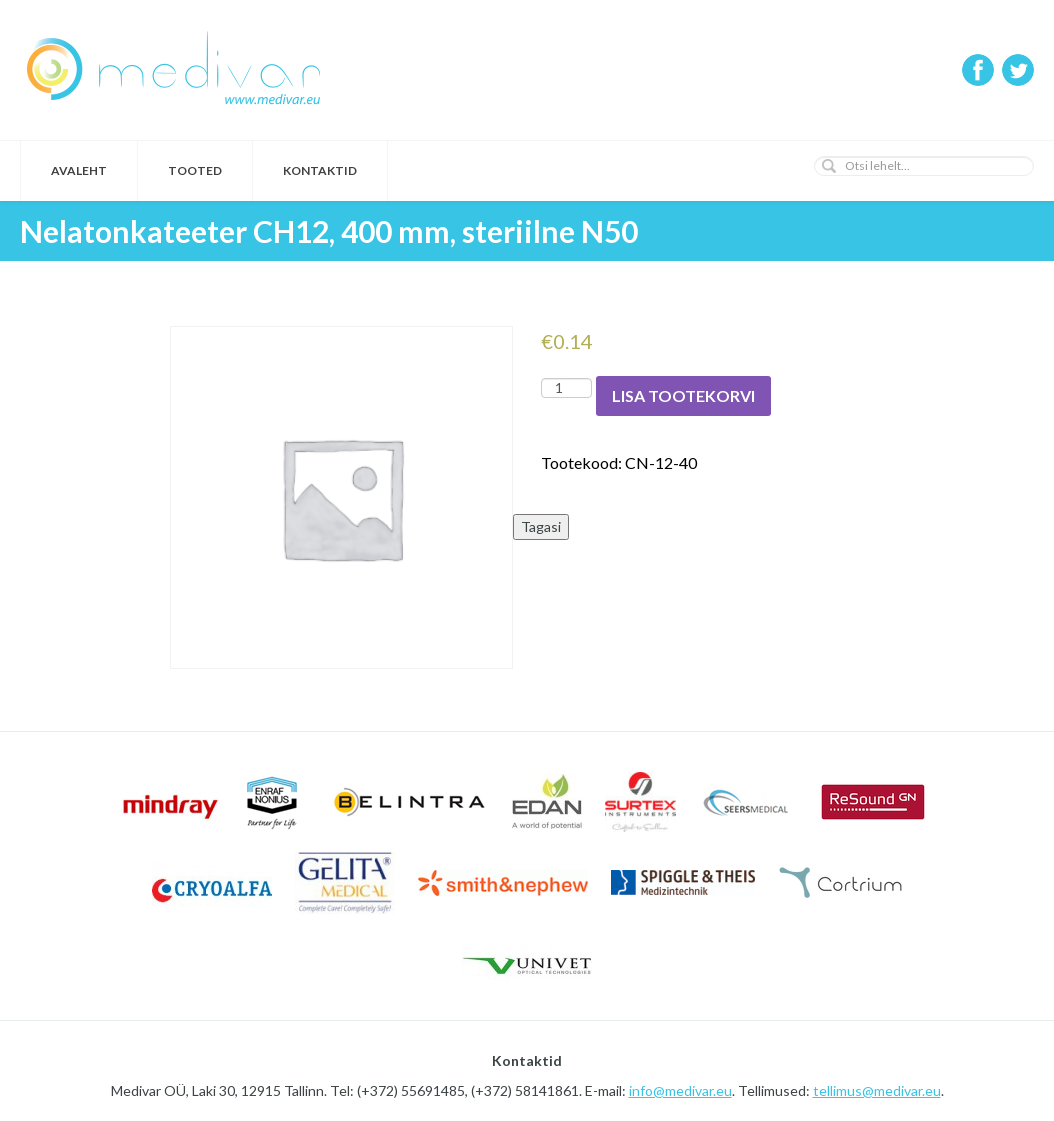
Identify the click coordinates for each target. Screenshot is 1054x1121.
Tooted (195, 170)
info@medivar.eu (680, 1090)
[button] (829, 166)
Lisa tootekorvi (683, 395)
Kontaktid (320, 170)
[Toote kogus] (566, 388)
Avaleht (79, 170)
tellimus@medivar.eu (877, 1090)
